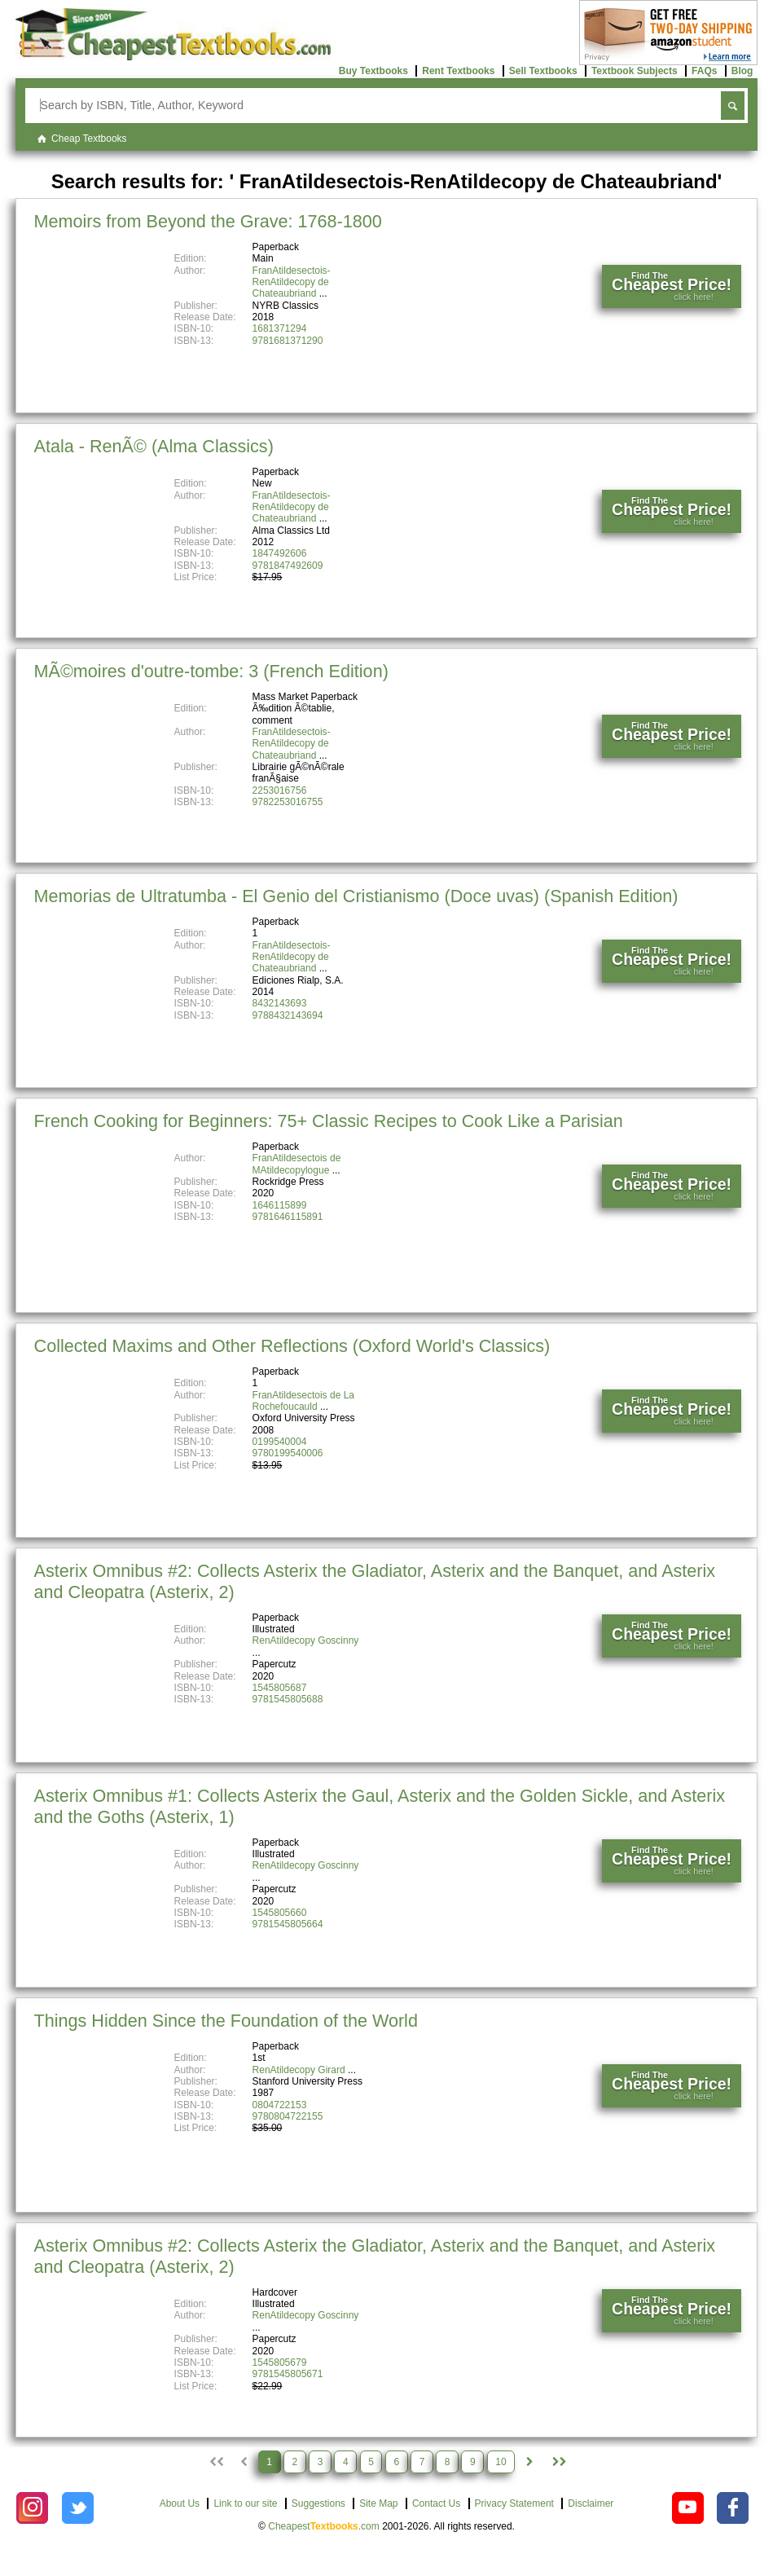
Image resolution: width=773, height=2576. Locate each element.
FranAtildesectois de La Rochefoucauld (303, 1400)
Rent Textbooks (458, 71)
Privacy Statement (514, 2503)
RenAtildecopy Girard (299, 2070)
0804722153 (280, 2105)
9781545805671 (288, 2374)
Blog (742, 71)
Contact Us (436, 2503)
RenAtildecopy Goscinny (306, 1640)
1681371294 (280, 328)
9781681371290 (288, 340)
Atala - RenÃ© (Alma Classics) (154, 446)
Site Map (378, 2503)
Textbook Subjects (634, 71)
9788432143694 (288, 1015)
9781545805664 (288, 1924)
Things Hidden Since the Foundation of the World (226, 2020)
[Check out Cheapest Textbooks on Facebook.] (733, 2508)
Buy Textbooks (373, 71)
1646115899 (280, 1205)
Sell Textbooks (543, 71)
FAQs (704, 71)
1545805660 (280, 1912)
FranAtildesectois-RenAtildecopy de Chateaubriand (292, 282)
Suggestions (318, 2503)
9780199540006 (288, 1453)
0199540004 (280, 1441)
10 (500, 2462)
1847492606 (280, 553)
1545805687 (280, 1687)
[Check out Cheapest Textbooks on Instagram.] (32, 2508)
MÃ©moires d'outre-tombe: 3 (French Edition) (211, 671)
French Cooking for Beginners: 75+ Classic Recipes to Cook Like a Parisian (328, 1121)
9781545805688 (288, 1699)
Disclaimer (590, 2503)
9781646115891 (288, 1216)
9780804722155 (288, 2116)
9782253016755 (288, 802)
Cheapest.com (324, 2526)
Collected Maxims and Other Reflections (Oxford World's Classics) (292, 1346)
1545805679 (280, 2362)
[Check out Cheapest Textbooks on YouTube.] (688, 2508)
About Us (180, 2503)
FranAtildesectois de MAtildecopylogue (297, 1163)
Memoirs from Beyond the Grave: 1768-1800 (208, 221)
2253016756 (280, 790)
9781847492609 (288, 565)
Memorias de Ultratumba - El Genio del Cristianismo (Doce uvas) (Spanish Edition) (356, 896)
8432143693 (280, 1003)
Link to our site (245, 2503)
